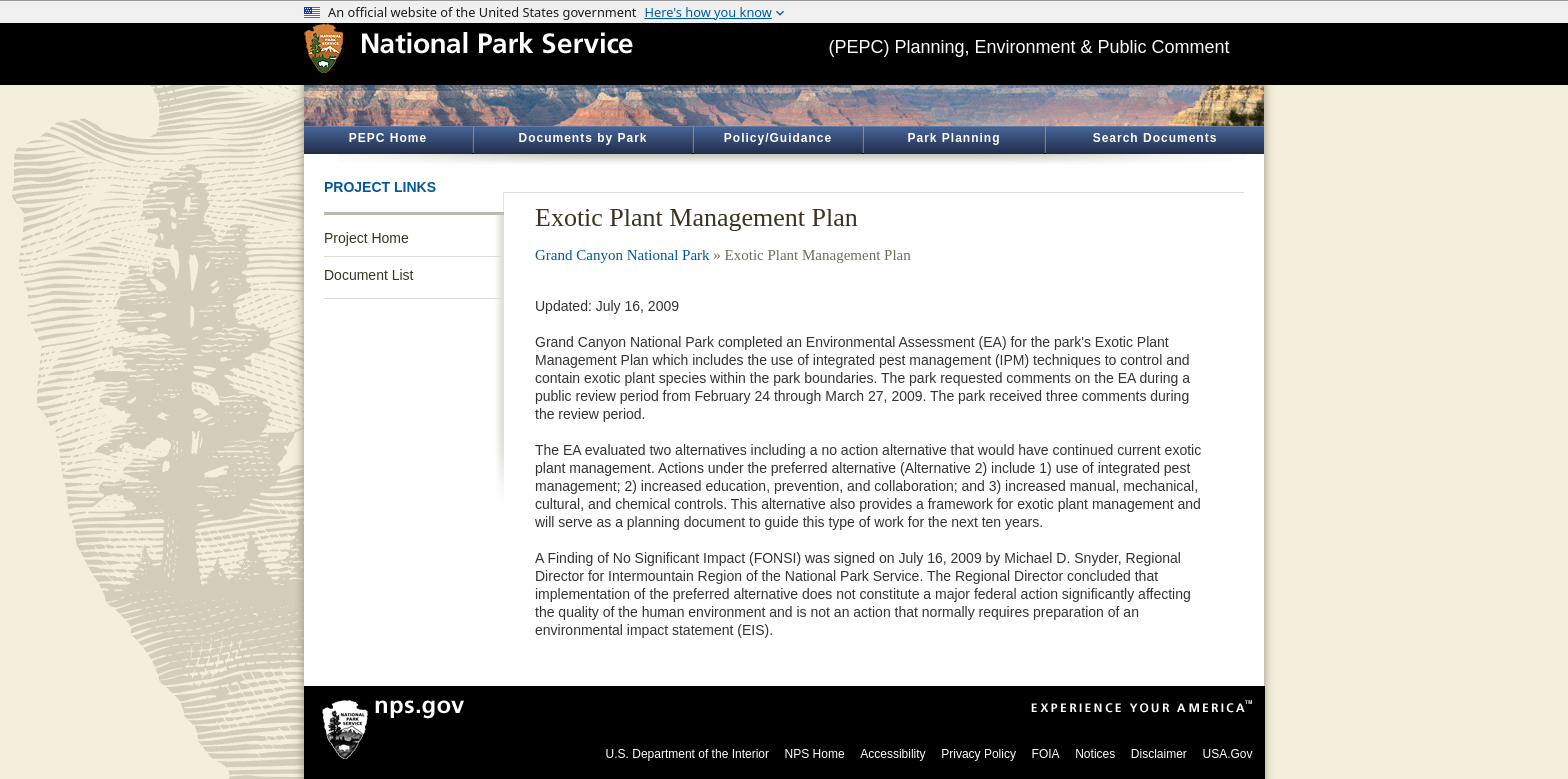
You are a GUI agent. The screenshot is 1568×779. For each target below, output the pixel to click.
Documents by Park (582, 138)
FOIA (1046, 754)
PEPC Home (388, 138)
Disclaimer (1159, 754)
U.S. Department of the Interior (687, 754)
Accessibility (892, 754)
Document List (368, 275)
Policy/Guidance (778, 138)
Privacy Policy (978, 754)
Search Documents (1155, 138)
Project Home (366, 238)
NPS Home (815, 754)
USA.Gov (1227, 754)
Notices (1095, 754)
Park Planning (953, 138)
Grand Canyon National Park (622, 255)
